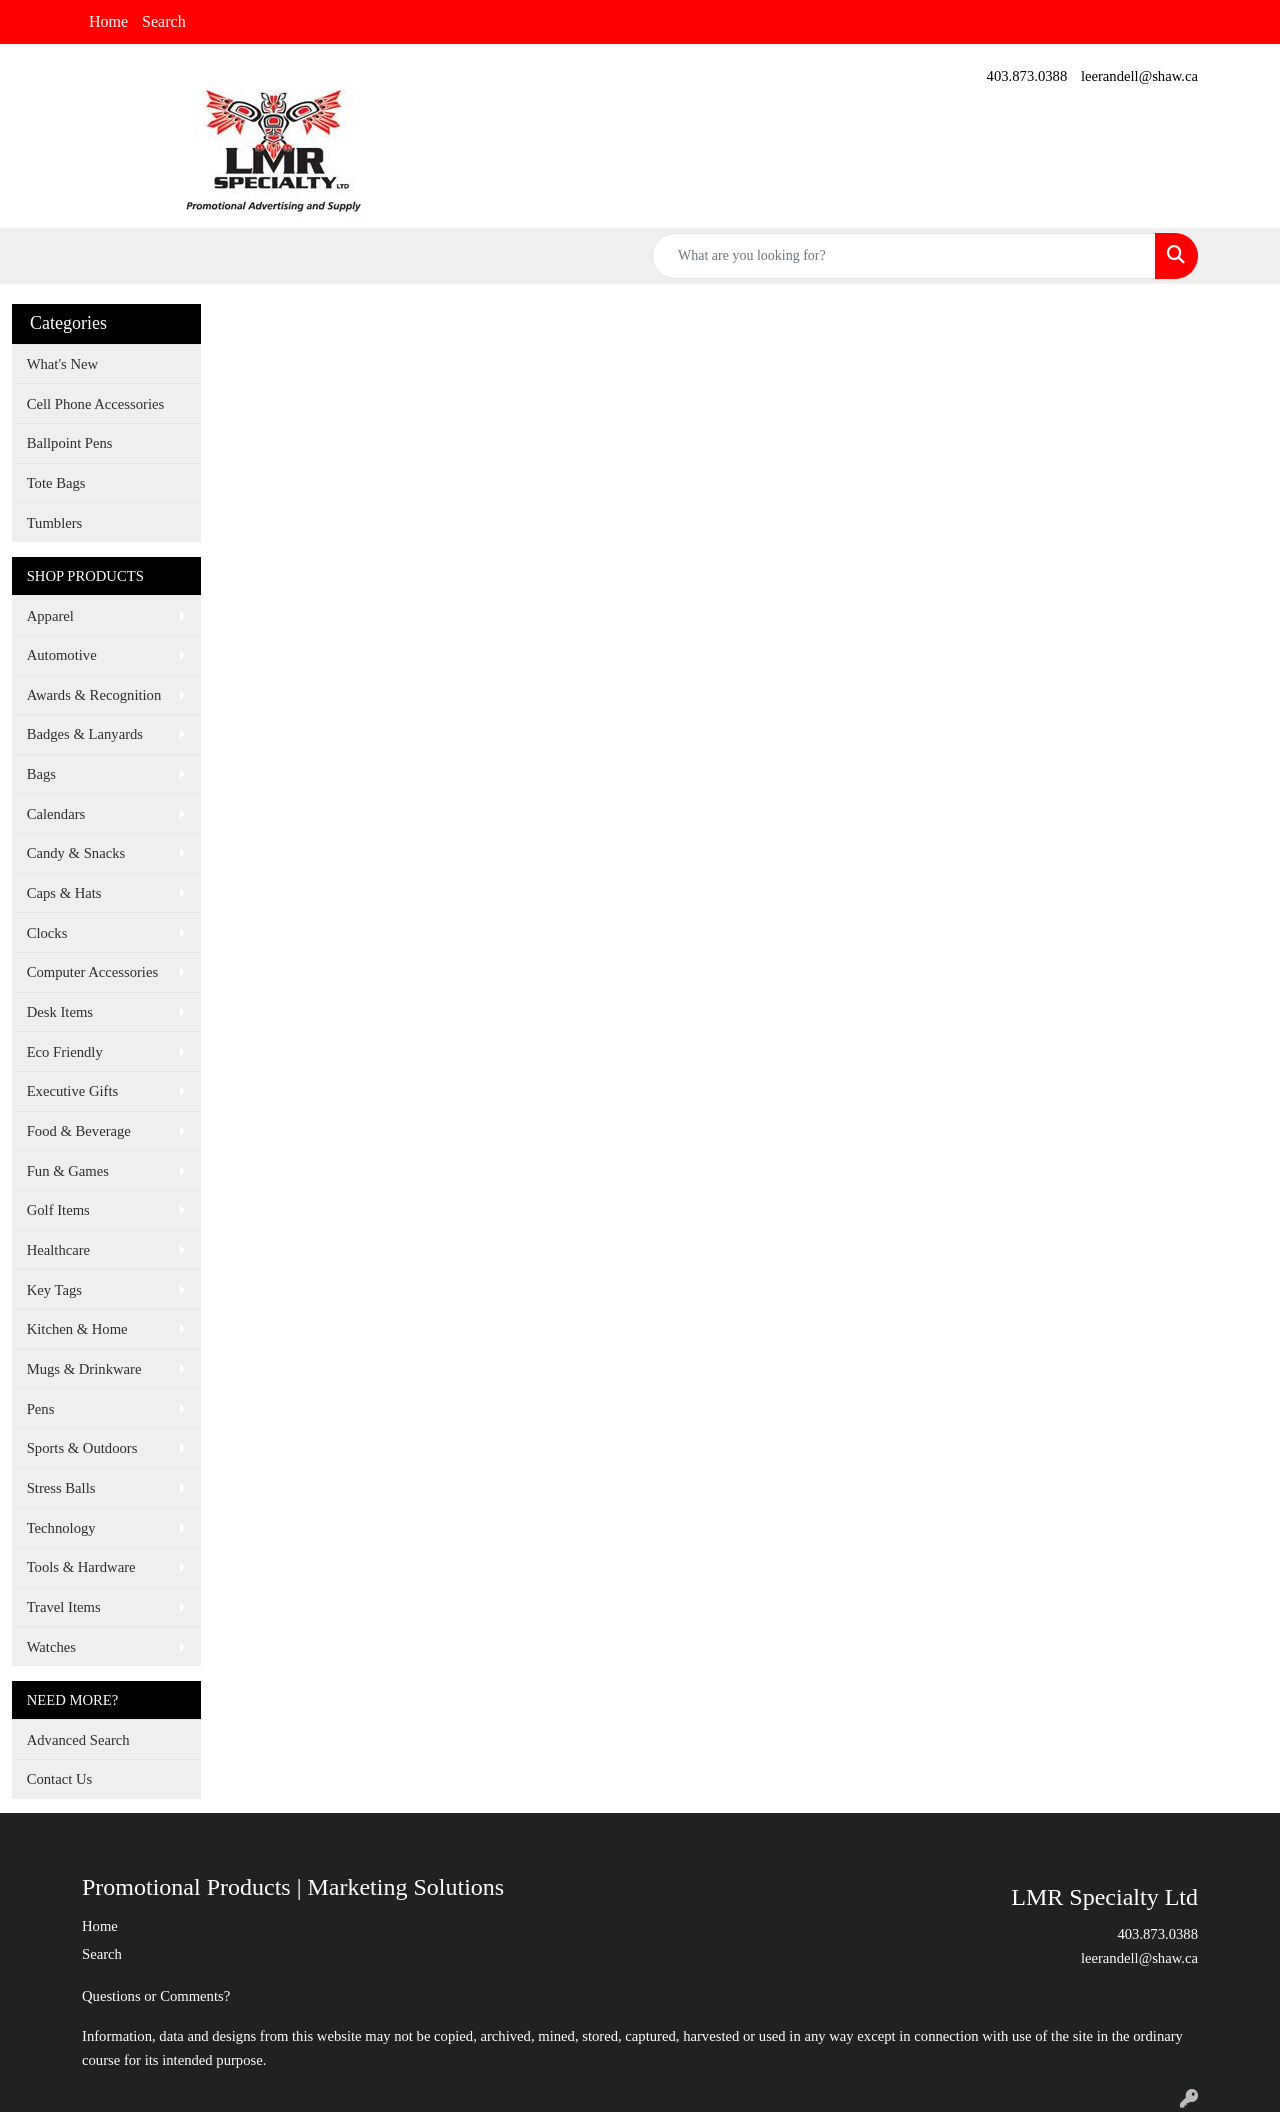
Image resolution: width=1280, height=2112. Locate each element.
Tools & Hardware (81, 1567)
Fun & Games (68, 1171)
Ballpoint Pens (70, 443)
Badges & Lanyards (85, 734)
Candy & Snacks (76, 853)
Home (108, 21)
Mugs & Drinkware (84, 1369)
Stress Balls (61, 1488)
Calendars (56, 814)
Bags (41, 774)
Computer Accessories (92, 972)
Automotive (62, 655)
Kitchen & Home (77, 1329)
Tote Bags (56, 483)
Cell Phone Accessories (96, 404)
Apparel (50, 616)
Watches (51, 1647)
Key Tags (54, 1290)
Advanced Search (78, 1740)
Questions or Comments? (156, 1996)
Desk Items (60, 1012)
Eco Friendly (65, 1052)
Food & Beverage (79, 1131)
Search (164, 21)
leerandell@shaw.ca (1139, 76)
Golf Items (58, 1210)
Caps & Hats (64, 893)
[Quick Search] (904, 256)
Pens (41, 1409)
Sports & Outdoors (82, 1448)
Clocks (47, 933)
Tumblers (55, 523)
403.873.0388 (1027, 76)
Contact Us (60, 1779)
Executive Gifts (73, 1091)
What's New (62, 364)
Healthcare (58, 1250)
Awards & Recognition (94, 695)
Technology (61, 1528)
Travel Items (64, 1607)
